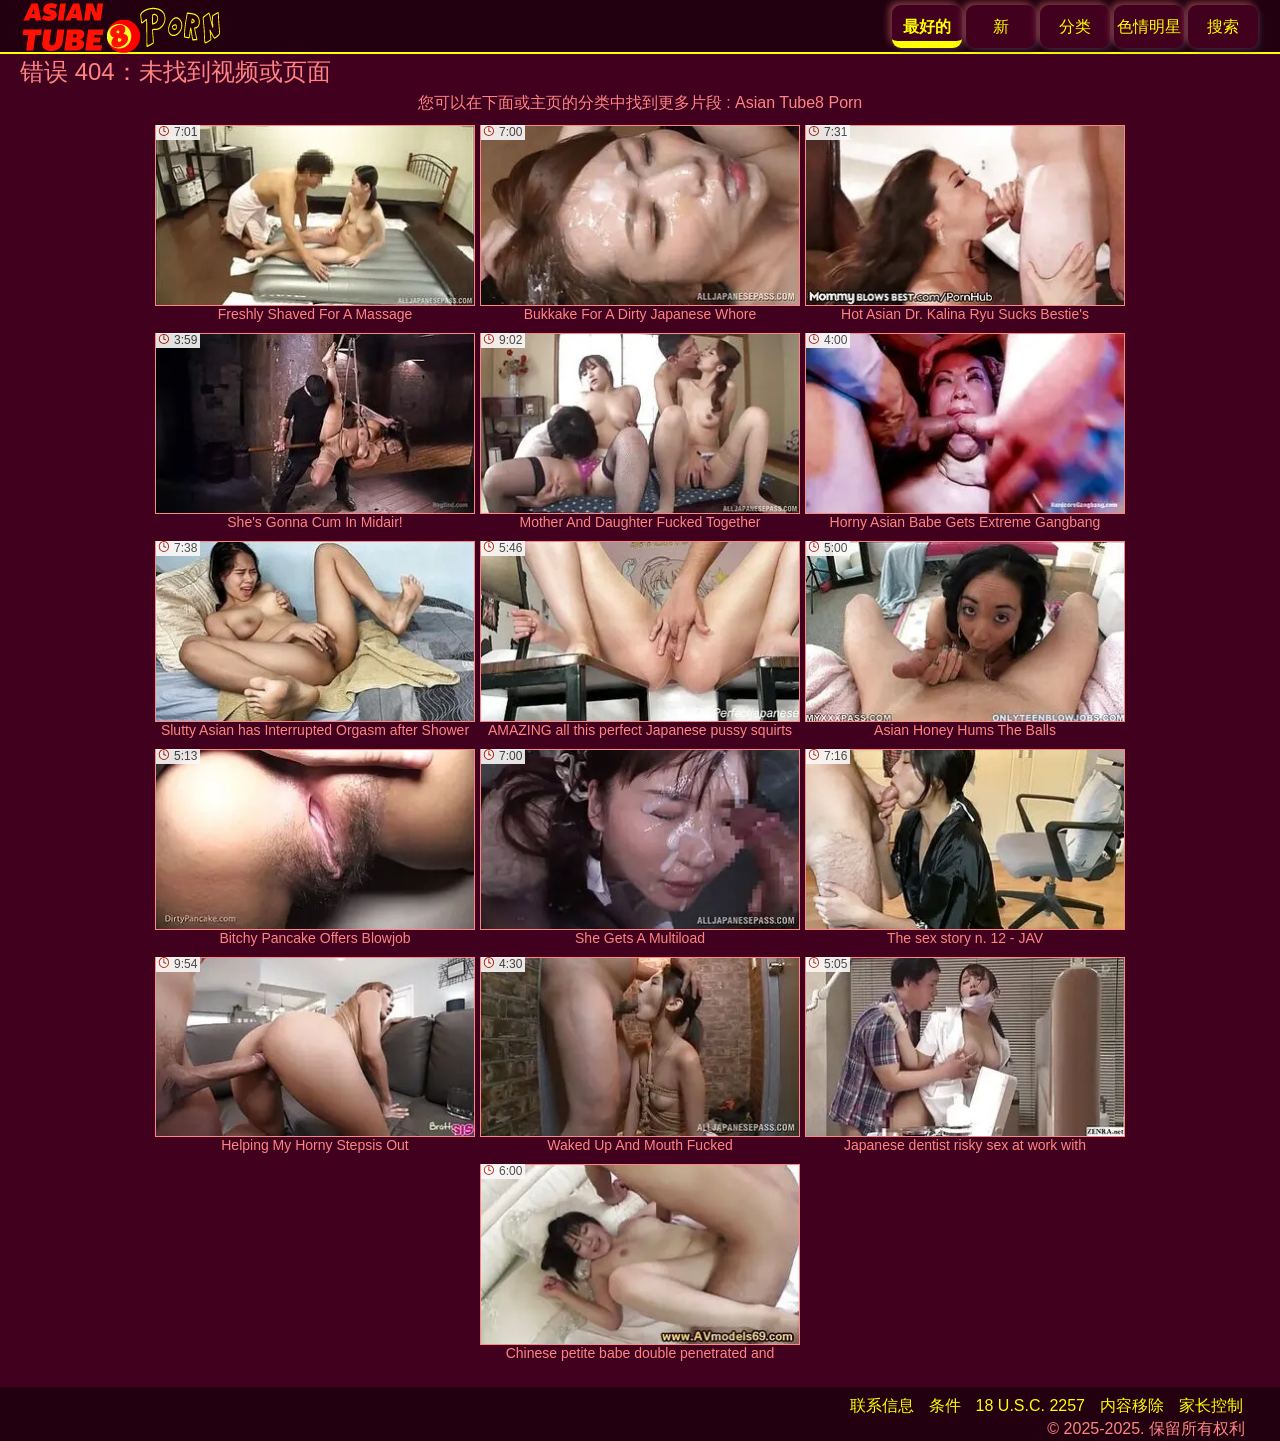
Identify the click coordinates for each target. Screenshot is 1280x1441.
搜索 (1223, 26)
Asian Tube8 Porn (798, 102)
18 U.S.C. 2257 (1030, 1405)
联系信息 (882, 1405)
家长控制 (1211, 1405)
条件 (945, 1405)
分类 (1075, 26)
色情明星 (1149, 26)
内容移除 (1132, 1405)
